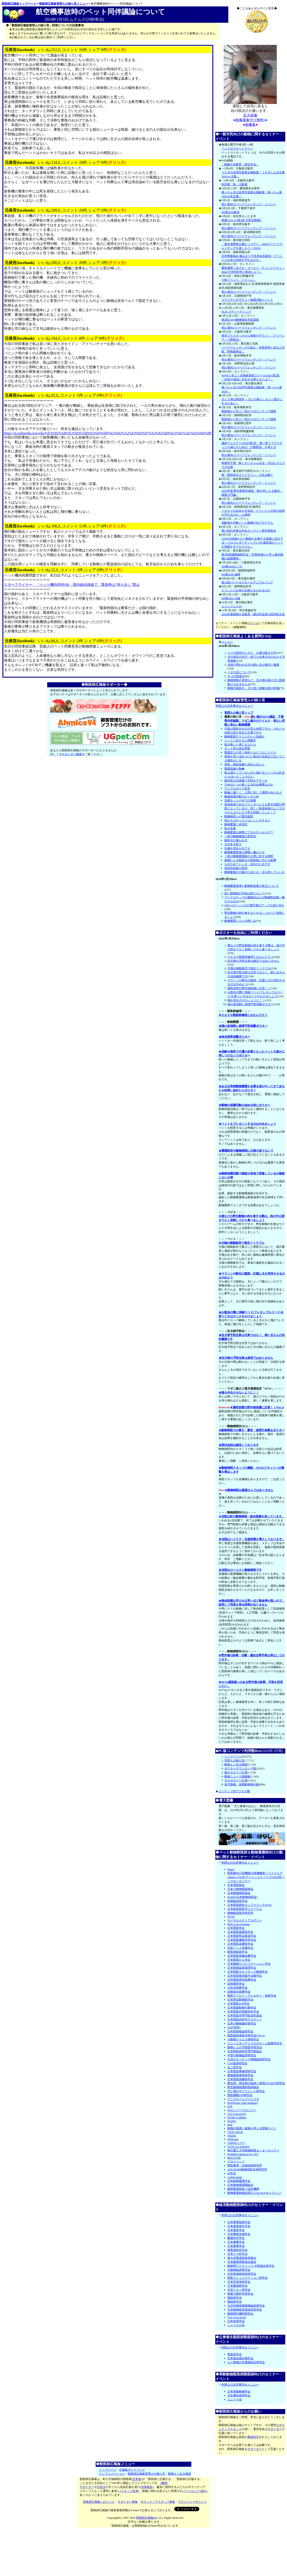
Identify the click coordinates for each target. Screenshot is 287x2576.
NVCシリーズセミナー (241, 2110)
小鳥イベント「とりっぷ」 (238, 280)
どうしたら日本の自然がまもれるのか (245, 590)
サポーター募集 (72, 754)
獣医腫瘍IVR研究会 (239, 2095)
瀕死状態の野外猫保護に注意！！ (249, 988)
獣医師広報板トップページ (19, 3)
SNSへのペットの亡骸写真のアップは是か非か (254, 905)
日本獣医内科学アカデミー (244, 2019)
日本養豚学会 (236, 2242)
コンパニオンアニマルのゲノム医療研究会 (254, 2043)
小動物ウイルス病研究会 (243, 2039)
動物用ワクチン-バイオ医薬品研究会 (250, 2265)
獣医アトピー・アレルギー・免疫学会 (251, 1995)
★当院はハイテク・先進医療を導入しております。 (252, 1539)
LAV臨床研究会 (237, 2063)
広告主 (101, 2487)
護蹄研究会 (234, 2301)
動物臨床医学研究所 (240, 1913)
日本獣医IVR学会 (238, 2003)
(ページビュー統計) (194, 2491)
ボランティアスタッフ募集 (158, 2501)
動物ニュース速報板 (237, 1776)
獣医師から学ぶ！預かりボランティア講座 (248, 411)
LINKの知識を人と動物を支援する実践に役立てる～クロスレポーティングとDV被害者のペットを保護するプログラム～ (252, 542)
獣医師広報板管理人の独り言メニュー (63, 3)
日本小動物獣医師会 (240, 1889)
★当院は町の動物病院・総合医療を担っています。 (252, 1516)
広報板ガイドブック (132, 2469)
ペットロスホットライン (237, 148)
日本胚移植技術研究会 (241, 2273)
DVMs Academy (237, 2117)
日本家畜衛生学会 (238, 2226)
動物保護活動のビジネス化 (241, 796)
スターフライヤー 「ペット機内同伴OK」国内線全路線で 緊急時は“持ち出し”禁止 (72, 584)
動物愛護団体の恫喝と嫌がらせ (244, 852)
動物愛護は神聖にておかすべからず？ (248, 832)
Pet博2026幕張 (230, 212)
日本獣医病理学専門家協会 (244, 2051)
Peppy (231, 1869)
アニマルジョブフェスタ (243, 2099)
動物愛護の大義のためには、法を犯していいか (254, 872)
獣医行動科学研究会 (240, 2293)
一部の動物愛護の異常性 (240, 836)
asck (230, 2124)
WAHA (231, 2121)
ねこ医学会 (234, 2067)
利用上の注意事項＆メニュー (234, 705)
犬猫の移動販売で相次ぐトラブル (249, 968)
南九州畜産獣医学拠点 (241, 2258)
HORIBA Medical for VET (243, 2154)
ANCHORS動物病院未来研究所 (247, 2169)
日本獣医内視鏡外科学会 (243, 2011)
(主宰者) (137, 2479)
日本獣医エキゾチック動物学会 (247, 1971)
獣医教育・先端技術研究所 (244, 2165)
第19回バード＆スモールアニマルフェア (247, 582)
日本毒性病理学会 (238, 2395)
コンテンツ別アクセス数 (234, 1791)
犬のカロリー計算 (235, 1780)
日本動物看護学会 (238, 2181)
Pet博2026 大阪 (230, 598)
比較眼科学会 (236, 1983)
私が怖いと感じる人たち (240, 744)
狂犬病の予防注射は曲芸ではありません (253, 960)
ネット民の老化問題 (237, 748)
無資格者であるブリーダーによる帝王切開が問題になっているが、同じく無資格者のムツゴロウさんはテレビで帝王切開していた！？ (254, 808)
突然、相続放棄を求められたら (244, 764)
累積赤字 (253, 2437)
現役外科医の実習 (235, 868)
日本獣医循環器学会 (240, 1932)
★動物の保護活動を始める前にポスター (244, 1105)
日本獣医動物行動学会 (241, 2007)
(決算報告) (147, 2487)
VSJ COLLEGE (236, 2114)
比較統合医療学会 (238, 1991)
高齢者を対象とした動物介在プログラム (247, 522)
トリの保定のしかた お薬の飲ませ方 (251, 652)
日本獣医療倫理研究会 (241, 2071)
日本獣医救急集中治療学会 (244, 1975)
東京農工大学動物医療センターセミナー (253, 2150)
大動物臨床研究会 (238, 2269)
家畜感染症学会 (237, 2250)
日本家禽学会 (236, 2246)
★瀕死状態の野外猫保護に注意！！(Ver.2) (257, 1407)
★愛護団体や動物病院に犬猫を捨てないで (246, 1150)
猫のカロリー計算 (235, 1772)
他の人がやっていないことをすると (247, 820)
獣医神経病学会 (237, 1951)
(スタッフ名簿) (129, 2491)
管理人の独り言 (234, 1760)
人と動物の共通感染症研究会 (246, 2362)
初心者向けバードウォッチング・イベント (248, 204)
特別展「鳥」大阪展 (234, 184)
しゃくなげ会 (236, 2325)
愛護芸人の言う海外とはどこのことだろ (250, 752)
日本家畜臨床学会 (238, 2222)
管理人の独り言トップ (238, 712)
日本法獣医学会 (237, 1987)
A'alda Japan (234, 2177)
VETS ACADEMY (238, 2146)
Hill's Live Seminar (238, 1924)
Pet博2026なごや (231, 566)
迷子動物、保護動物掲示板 (241, 1784)
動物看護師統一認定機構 (243, 2189)
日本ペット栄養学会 (240, 1947)
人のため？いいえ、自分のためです (247, 864)
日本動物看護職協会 (240, 2185)
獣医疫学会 (234, 2354)
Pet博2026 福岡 (230, 574)
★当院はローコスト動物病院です (240, 1570)
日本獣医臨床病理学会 (241, 1967)
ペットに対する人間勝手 (240, 740)
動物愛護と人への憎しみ (240, 920)
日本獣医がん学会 (238, 1959)
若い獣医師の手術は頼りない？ (244, 893)
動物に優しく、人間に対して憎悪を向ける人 (253, 792)
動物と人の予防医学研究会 (244, 2047)
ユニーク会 (234, 2399)
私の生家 (230, 828)
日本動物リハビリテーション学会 (249, 1963)
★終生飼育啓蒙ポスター (234, 1036)
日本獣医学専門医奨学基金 (244, 2015)
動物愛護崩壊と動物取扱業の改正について (251, 885)
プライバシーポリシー (192, 2501)
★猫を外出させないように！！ (239, 1392)
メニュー (227, 642)
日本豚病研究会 (237, 2285)
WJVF (231, 1916)
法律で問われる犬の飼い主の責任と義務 (253, 664)
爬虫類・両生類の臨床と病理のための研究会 (256, 2083)
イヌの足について (238, 672)
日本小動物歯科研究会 (241, 2023)
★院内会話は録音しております (239, 1445)
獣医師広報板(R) (146, 2517)
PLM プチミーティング (236, 311)
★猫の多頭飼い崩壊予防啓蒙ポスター (243, 1025)
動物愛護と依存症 (235, 824)
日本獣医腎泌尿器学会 (241, 1936)
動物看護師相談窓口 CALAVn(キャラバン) (254, 2193)
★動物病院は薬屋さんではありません (249, 1490)
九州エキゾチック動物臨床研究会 (249, 2059)
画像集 (250, 124)
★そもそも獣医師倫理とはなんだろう (243, 1015)
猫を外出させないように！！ (246, 1000)
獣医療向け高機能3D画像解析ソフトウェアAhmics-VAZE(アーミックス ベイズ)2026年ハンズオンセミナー (256, 1877)
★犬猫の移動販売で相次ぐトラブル (241, 1242)
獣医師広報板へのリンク (99, 2501)
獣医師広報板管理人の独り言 (146, 2473)
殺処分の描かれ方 (235, 840)
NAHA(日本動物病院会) (242, 1897)
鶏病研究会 (234, 2297)
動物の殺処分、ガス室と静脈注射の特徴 (253, 688)
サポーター (275, 2429)
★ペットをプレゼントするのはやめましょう (247, 1123)
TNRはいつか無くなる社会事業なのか (248, 784)
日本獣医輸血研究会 (240, 2031)
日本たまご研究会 (238, 2289)
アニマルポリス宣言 (237, 788)
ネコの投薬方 (236, 676)
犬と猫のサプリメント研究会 (246, 2091)
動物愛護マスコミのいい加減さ (244, 736)
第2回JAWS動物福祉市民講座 (240, 319)
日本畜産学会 (236, 2230)
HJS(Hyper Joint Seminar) (242, 2102)
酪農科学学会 (236, 2238)
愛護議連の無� (234, 768)
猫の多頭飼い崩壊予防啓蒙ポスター (250, 1004)
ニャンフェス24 (231, 606)
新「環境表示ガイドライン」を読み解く (247, 475)
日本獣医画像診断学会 (241, 1955)
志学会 (231, 2173)
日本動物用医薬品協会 (241, 2262)
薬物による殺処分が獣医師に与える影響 (250, 860)
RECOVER (234, 2157)
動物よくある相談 (235, 1764)
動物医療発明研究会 (240, 2075)
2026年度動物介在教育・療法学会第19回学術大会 (253, 614)
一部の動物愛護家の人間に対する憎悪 (248, 856)
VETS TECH (235, 2132)
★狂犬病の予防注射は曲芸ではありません (246, 1357)
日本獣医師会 (236, 1885)
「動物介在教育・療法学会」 (240, 164)
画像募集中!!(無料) (250, 120)
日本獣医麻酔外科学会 (241, 1940)
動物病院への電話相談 (238, 816)
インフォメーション (112, 2473)
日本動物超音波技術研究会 (244, 2309)
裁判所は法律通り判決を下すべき (246, 780)
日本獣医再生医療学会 (241, 1979)
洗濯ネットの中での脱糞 (240, 800)
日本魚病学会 (236, 2321)
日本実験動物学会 (238, 2391)
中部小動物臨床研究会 (241, 2055)
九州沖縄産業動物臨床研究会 (246, 2305)
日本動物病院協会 (238, 1893)
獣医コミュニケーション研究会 (247, 2277)
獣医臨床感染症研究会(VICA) (246, 2035)
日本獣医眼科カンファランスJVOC (249, 1905)
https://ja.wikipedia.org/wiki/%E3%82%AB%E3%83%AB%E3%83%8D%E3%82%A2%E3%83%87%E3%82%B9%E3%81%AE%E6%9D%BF (108, 433)
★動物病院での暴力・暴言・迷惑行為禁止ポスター (252, 1430)
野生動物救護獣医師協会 (243, 2087)
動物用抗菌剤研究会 (240, 2313)
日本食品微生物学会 (240, 2358)
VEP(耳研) (233, 2027)
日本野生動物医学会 (240, 1999)
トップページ (233, 1756)
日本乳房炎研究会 (238, 2281)
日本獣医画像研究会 (240, 2079)
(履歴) (164, 2483)
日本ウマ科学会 (237, 2254)
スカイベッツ (236, 2161)
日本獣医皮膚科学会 (240, 1943)
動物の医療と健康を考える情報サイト (251, 2128)
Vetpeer (231, 2135)
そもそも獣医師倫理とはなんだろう (250, 956)
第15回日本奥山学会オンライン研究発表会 (248, 530)
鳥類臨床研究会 (237, 1901)
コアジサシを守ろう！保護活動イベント (247, 299)
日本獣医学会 (236, 1928)
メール (254, 623)
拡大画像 (250, 115)
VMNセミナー (236, 2143)
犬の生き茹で (233, 844)
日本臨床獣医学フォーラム (244, 1909)
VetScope (232, 2139)
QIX (230, 2106)
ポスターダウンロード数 (240, 1768)
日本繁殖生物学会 (238, 2234)
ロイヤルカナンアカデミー (244, 1920)
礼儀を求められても (237, 848)
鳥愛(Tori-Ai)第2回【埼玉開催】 (241, 220)
